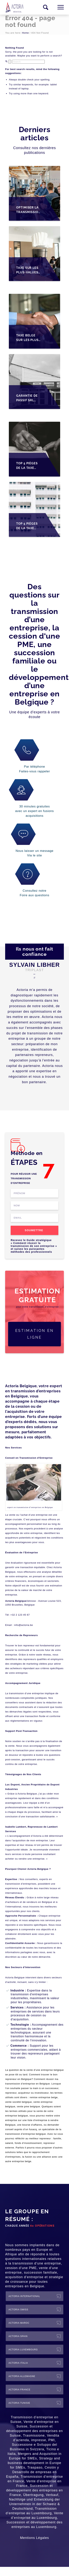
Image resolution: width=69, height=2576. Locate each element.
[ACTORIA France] (34, 2389)
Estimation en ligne (34, 1334)
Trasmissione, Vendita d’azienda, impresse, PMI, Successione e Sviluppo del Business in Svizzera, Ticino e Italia (33, 2445)
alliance (46, 2156)
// (34, 977)
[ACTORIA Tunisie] (34, 2403)
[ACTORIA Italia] (34, 2363)
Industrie (17, 1990)
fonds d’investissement (28, 2143)
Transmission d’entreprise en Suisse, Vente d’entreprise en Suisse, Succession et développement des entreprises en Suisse (34, 2426)
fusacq (33, 2129)
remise (33, 2097)
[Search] (43, 7)
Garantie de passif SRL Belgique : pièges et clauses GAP (27, 398)
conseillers (11, 1702)
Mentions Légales (34, 2538)
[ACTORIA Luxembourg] (34, 2349)
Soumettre (34, 1230)
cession (11, 2268)
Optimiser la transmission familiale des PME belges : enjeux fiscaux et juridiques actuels (28, 210)
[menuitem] (43, 7)
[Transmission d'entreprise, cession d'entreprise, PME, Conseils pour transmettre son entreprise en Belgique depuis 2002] (28, 7)
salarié (9, 2143)
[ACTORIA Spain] (34, 2336)
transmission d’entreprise (20, 2083)
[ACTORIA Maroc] (34, 2323)
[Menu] (59, 7)
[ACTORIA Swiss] (34, 2309)
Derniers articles (34, 133)
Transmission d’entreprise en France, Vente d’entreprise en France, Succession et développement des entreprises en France (34, 2486)
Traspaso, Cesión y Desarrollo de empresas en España (32, 2472)
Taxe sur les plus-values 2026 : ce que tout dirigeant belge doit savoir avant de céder (28, 270)
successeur (52, 2088)
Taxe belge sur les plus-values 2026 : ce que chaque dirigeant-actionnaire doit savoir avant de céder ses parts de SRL (28, 338)
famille (57, 2138)
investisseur (42, 2092)
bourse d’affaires (32, 2124)
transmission (22, 2263)
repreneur (11, 2079)
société (17, 2102)
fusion (28, 2156)
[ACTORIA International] (34, 2296)
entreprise (47, 2070)
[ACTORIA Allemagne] (34, 2376)
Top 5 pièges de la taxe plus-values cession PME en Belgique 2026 (27, 466)
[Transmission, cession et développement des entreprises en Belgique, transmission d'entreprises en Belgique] (34, 756)
